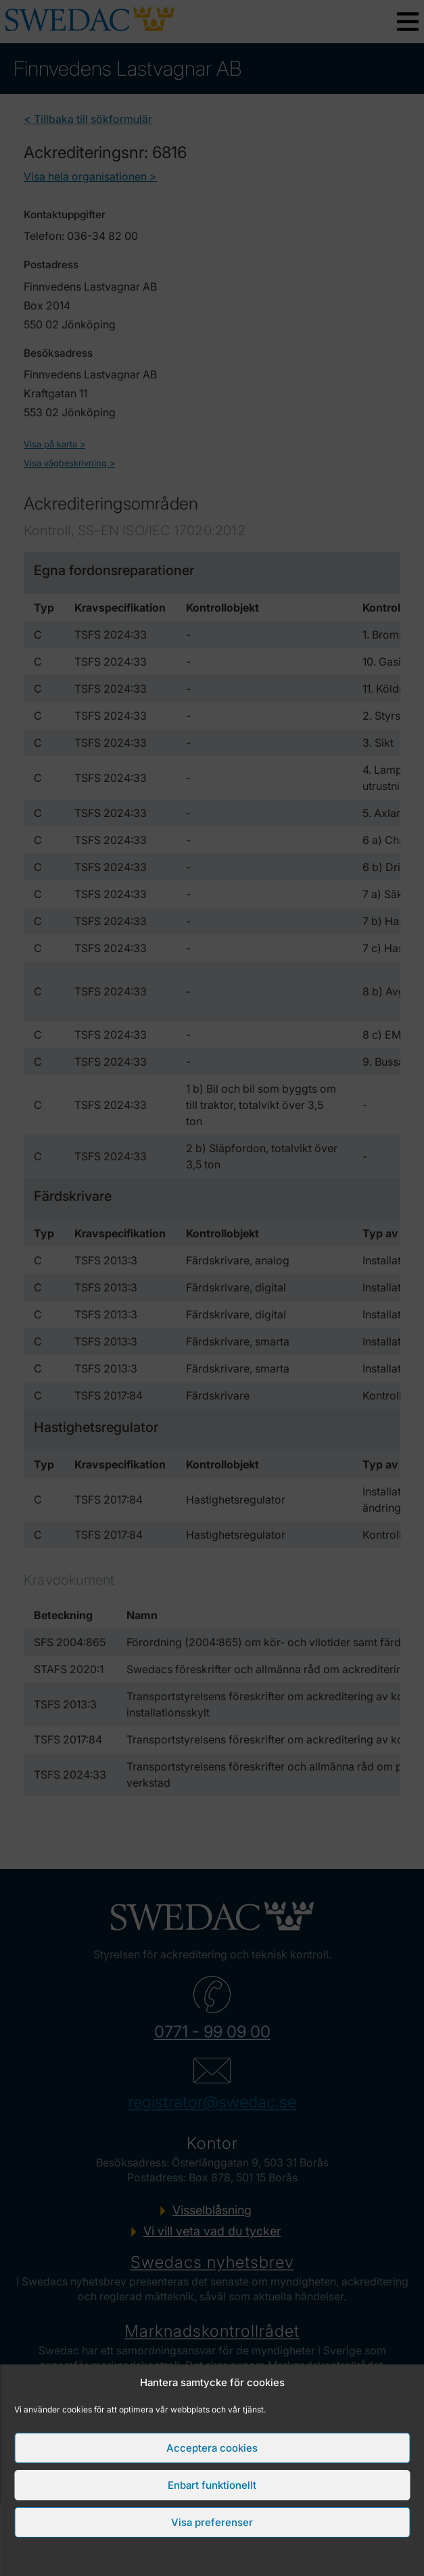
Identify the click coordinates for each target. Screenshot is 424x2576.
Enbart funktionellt (212, 2485)
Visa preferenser (212, 2522)
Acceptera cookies (212, 2448)
